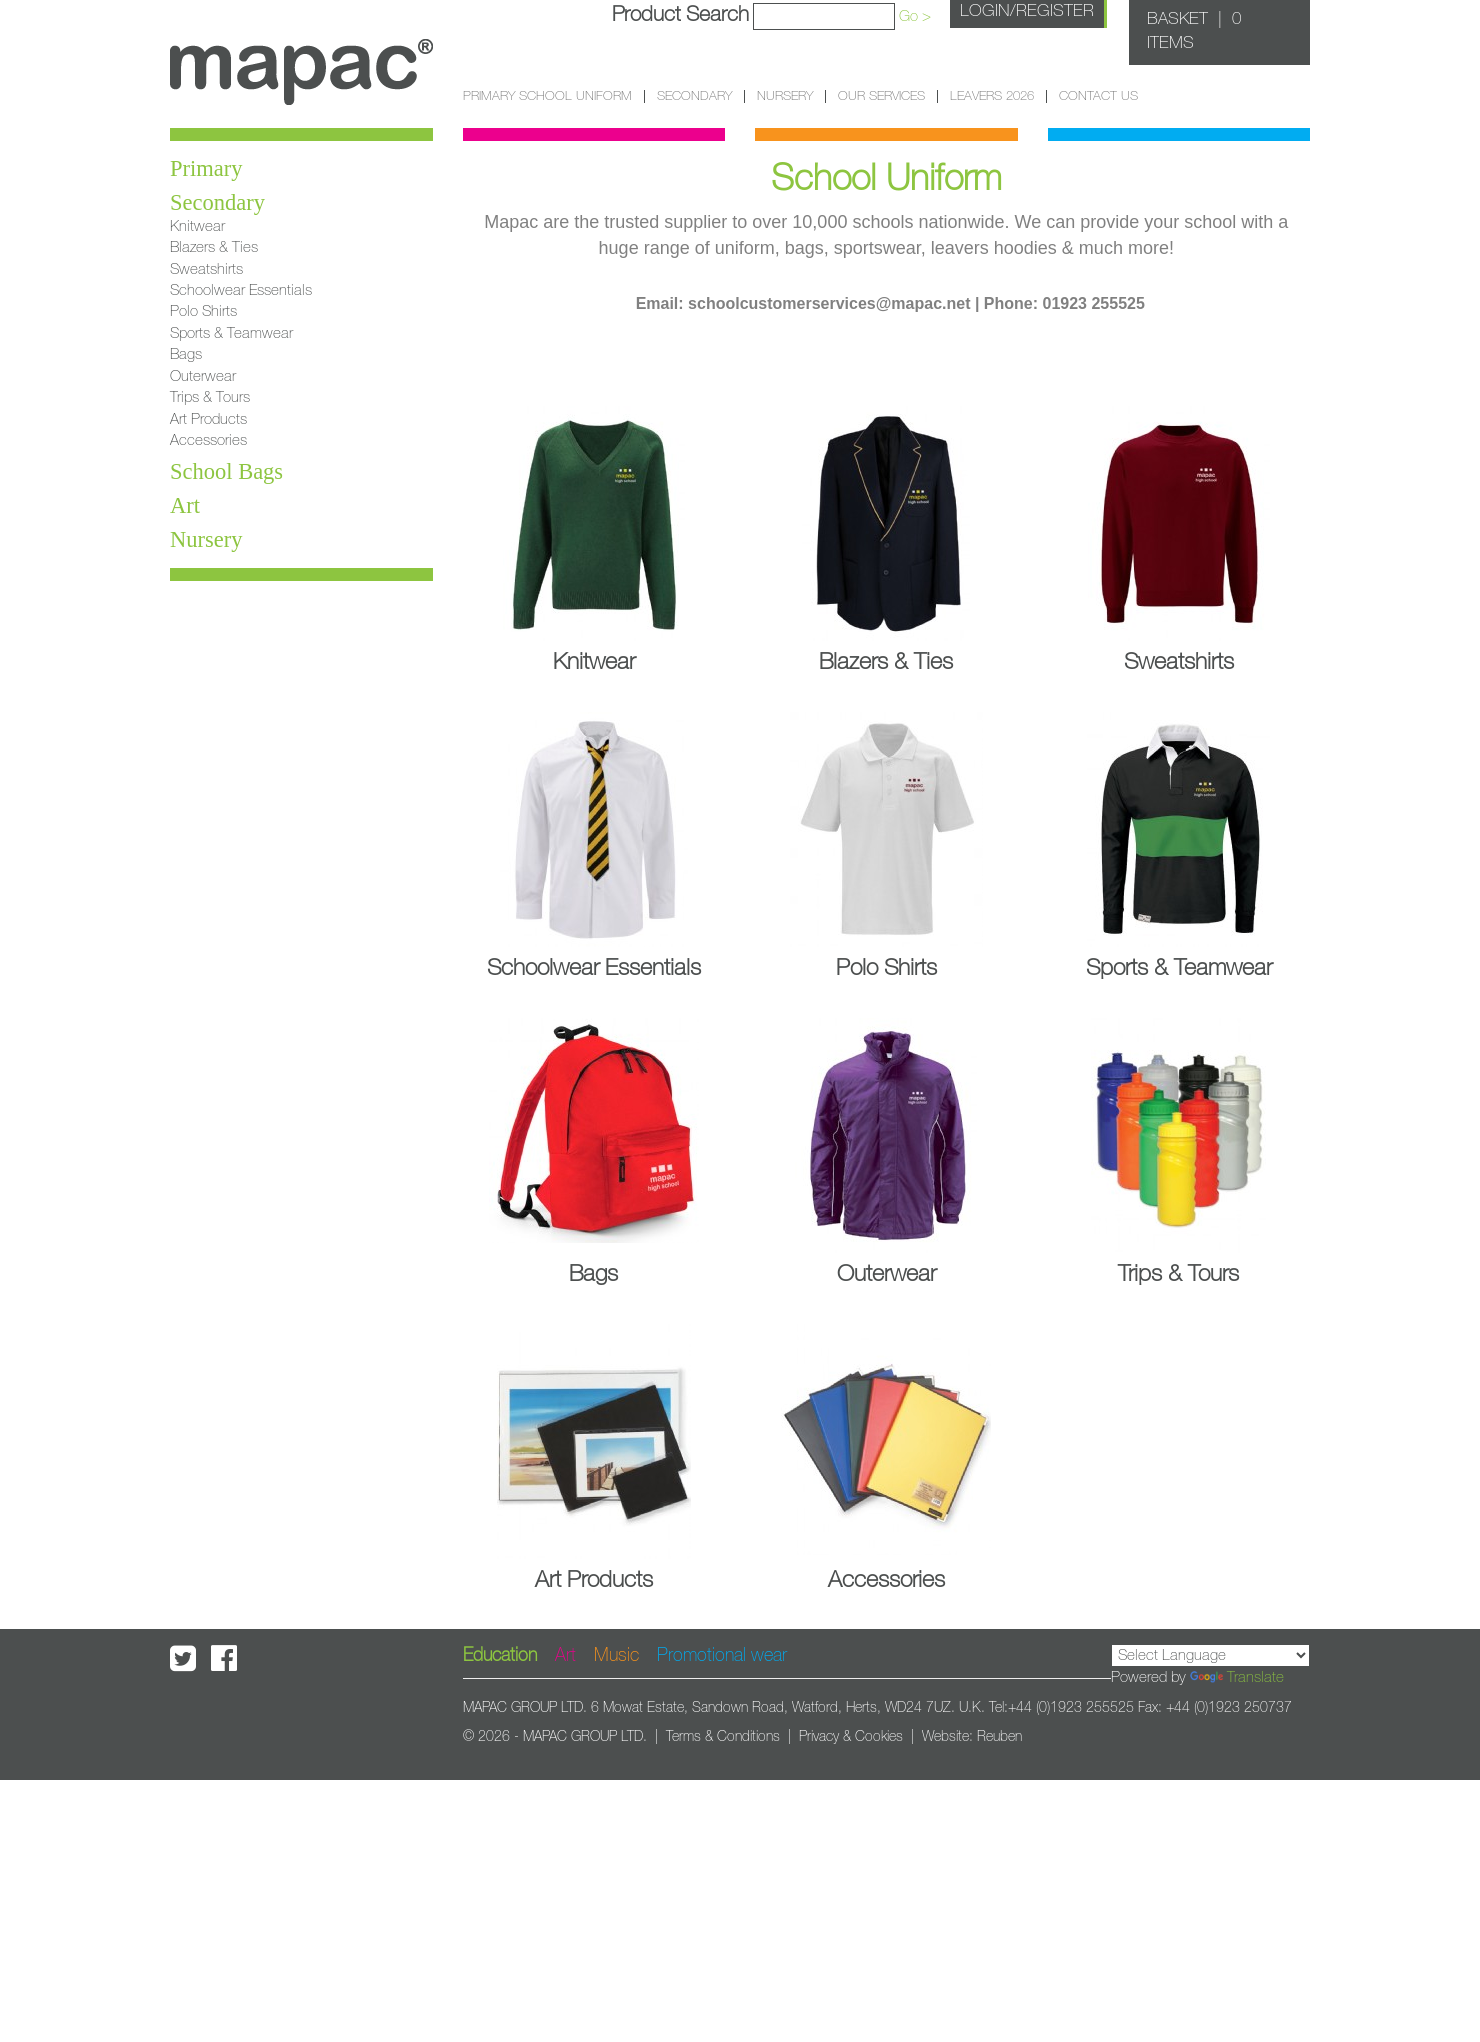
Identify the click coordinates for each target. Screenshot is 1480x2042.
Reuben (999, 1737)
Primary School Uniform (547, 96)
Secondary (694, 96)
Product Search (680, 14)
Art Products (208, 419)
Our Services (881, 96)
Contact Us (1098, 96)
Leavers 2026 (992, 96)
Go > (915, 16)
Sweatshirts (206, 269)
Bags (186, 354)
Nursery (785, 96)
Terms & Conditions (723, 1737)
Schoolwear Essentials (241, 290)
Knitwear (197, 226)
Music (616, 1656)
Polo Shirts (203, 311)
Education (500, 1656)
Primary (206, 168)
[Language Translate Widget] (1210, 1655)
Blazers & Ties (214, 247)
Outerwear (203, 376)
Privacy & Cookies (851, 1737)
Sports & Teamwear (231, 333)
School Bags (226, 471)
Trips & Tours (210, 397)
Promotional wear (722, 1656)
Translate (1237, 1677)
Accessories (208, 440)
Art (185, 505)
